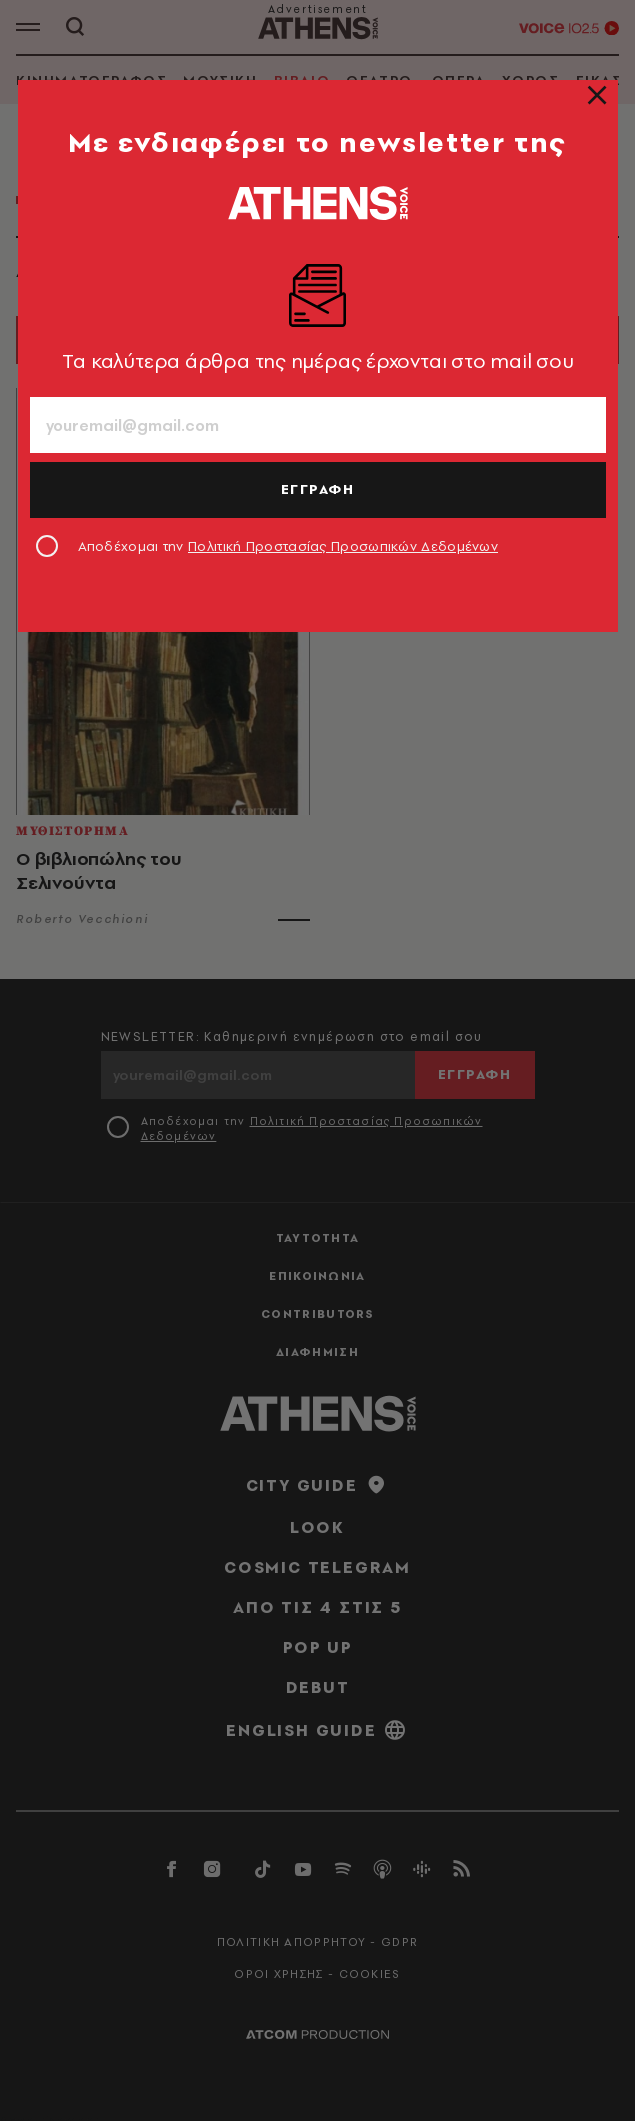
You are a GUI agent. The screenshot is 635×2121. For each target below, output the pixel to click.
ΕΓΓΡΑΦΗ (318, 489)
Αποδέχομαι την (288, 546)
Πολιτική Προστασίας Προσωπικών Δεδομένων (343, 546)
